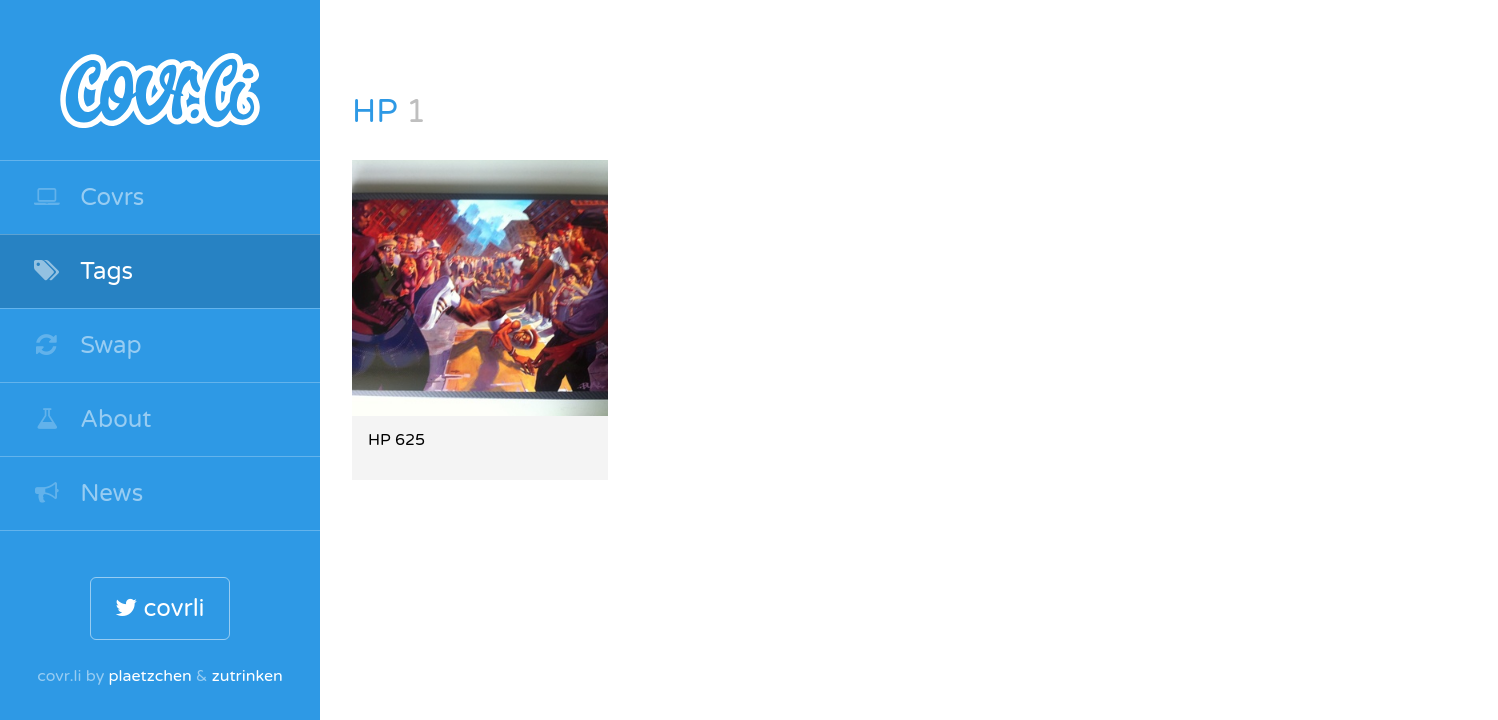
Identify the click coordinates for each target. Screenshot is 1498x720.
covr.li (160, 80)
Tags (82, 271)
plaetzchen (149, 676)
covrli (159, 608)
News (87, 493)
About (92, 419)
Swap (87, 345)
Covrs (88, 197)
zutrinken (247, 676)
